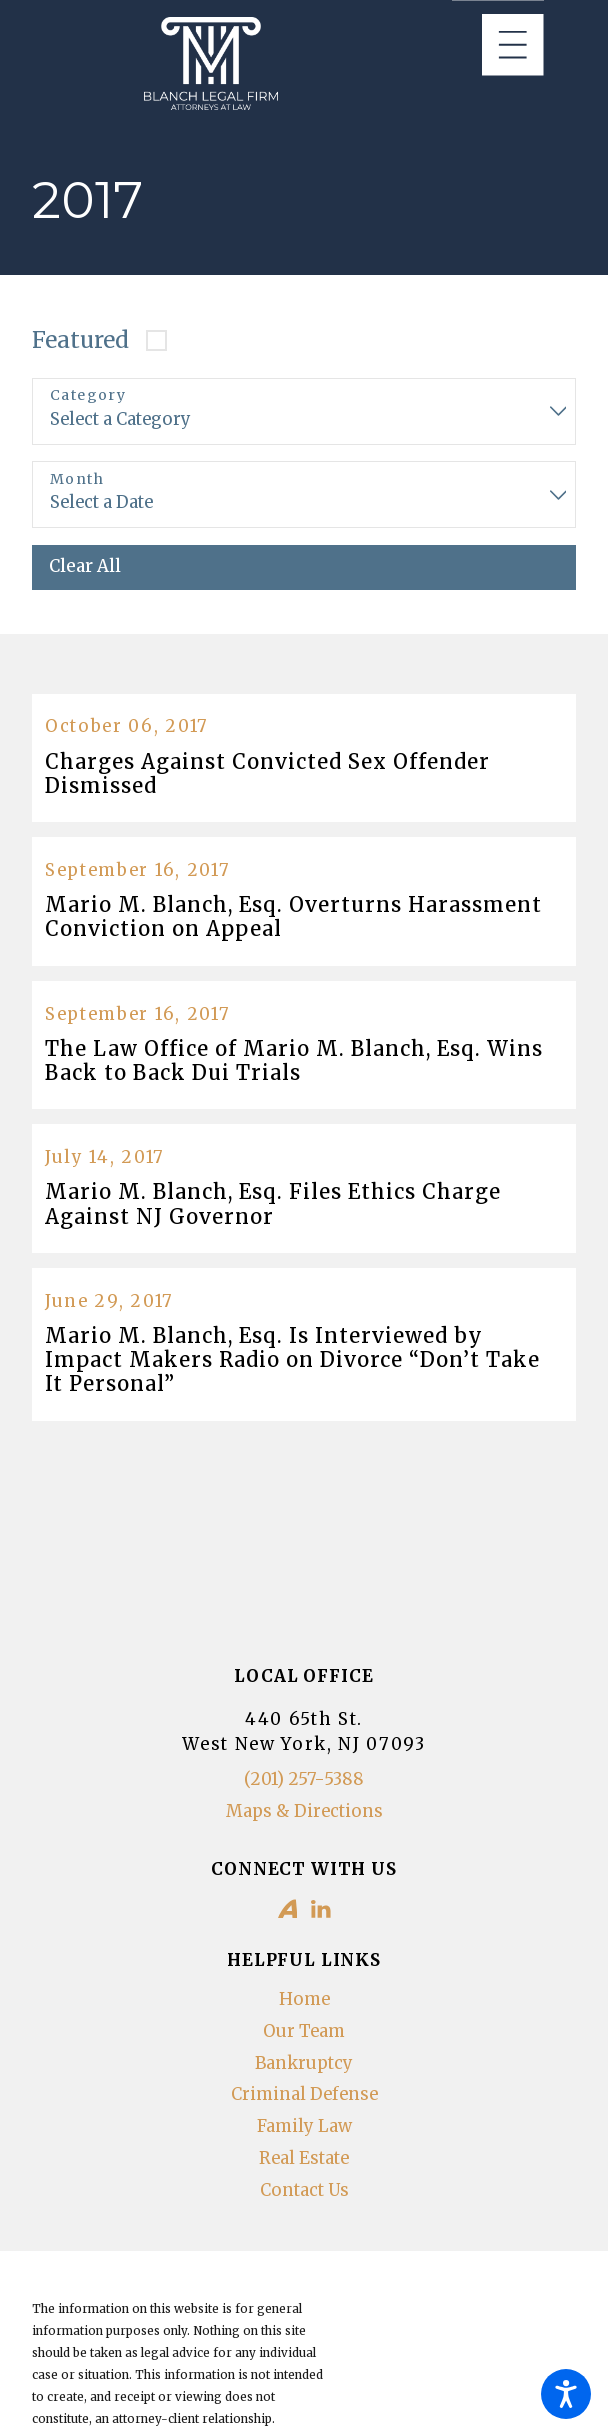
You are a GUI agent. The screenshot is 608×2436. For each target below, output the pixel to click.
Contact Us (304, 2190)
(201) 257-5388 (304, 1779)
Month (77, 479)
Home (304, 1999)
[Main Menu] (513, 45)
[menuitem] (304, 2000)
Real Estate (304, 2158)
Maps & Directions (304, 1811)
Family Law (304, 2126)
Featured (80, 340)
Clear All (85, 566)
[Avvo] (288, 1909)
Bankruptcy (304, 2063)
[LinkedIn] (321, 1909)
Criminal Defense (304, 2094)
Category (88, 395)
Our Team (304, 2031)
